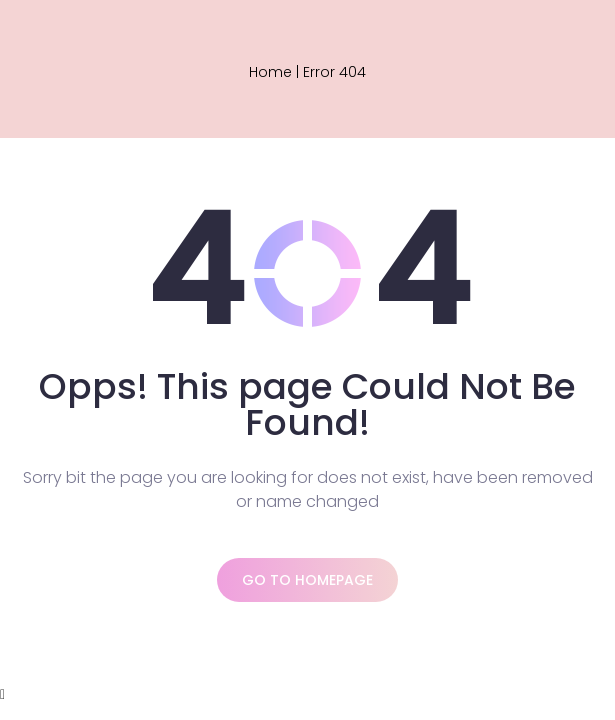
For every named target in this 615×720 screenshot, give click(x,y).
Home (270, 72)
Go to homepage (307, 580)
